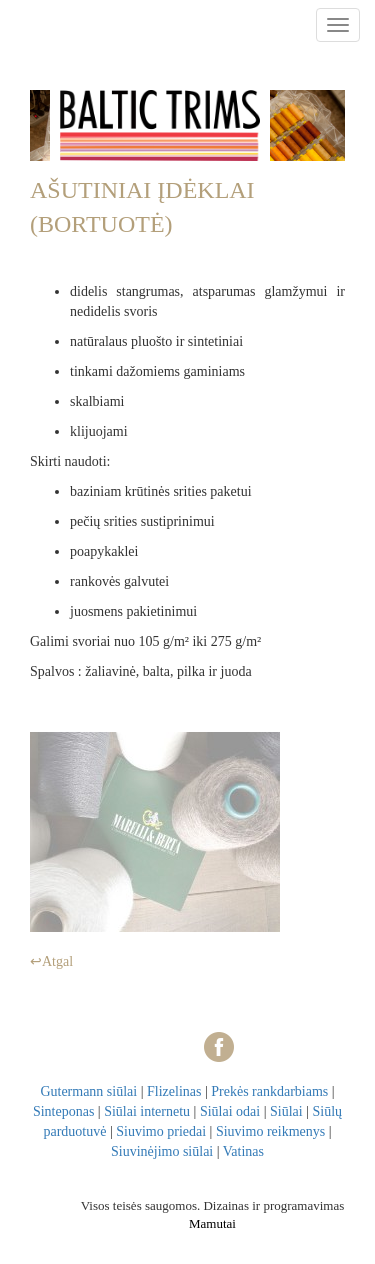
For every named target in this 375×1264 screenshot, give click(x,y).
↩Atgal (51, 961)
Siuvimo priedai (161, 1131)
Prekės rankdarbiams (269, 1091)
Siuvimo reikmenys (270, 1131)
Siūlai (286, 1111)
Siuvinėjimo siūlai (162, 1151)
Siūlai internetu (147, 1111)
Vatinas (243, 1151)
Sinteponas (63, 1111)
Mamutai (212, 1223)
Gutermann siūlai (88, 1091)
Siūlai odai (230, 1111)
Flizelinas (174, 1091)
